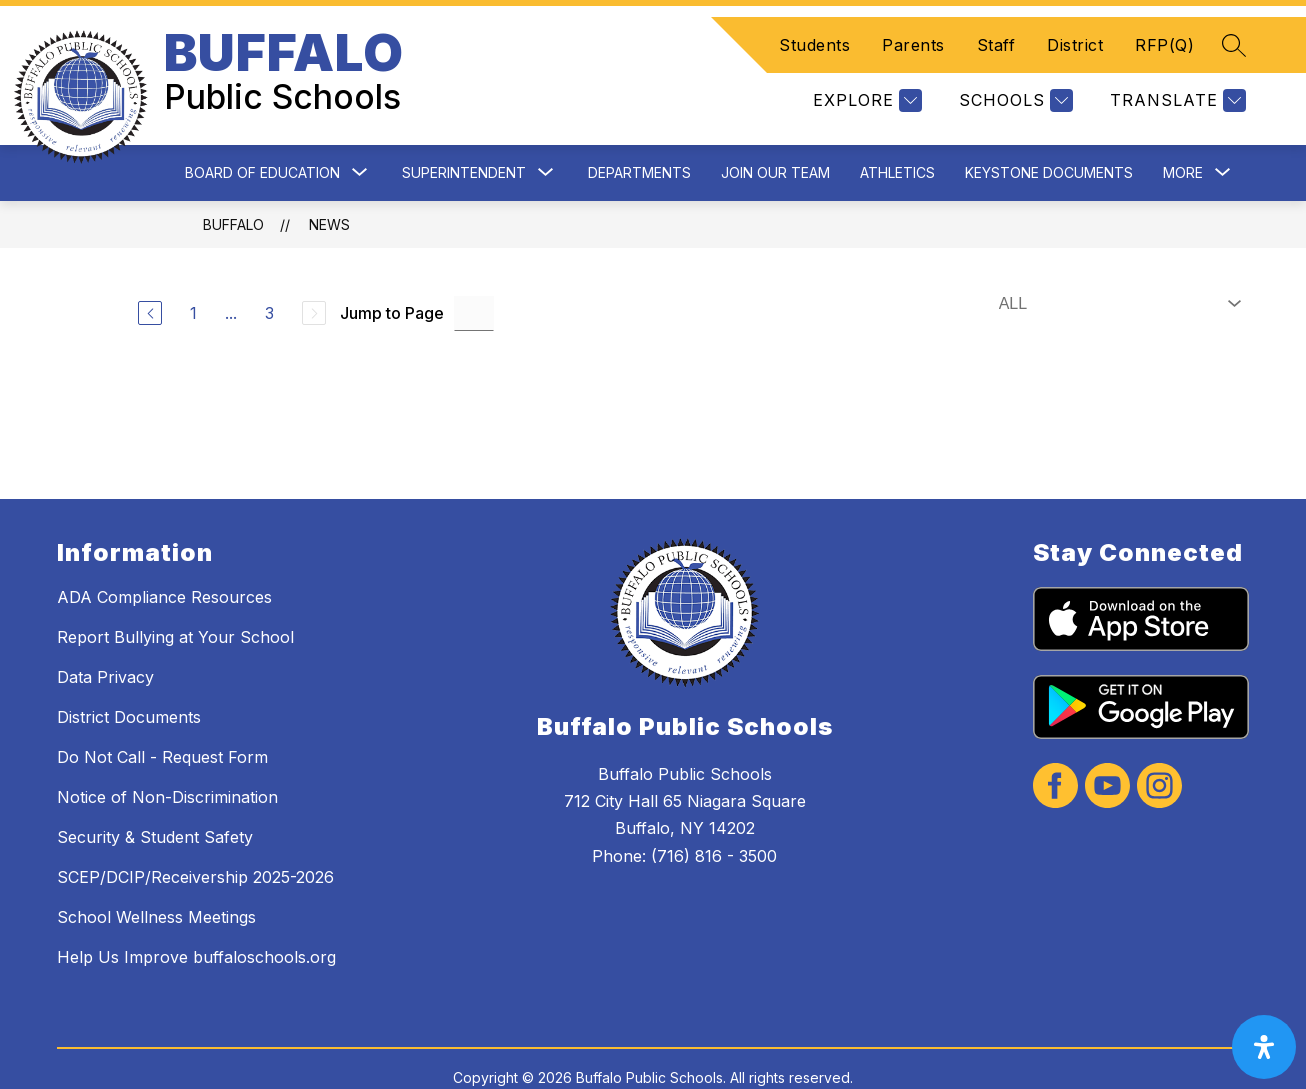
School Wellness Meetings (156, 883)
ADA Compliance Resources (164, 563)
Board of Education (262, 138)
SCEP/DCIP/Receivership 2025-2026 (195, 843)
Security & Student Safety (155, 803)
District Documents (129, 683)
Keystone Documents (1049, 138)
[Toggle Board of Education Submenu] (360, 139)
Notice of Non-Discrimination (167, 763)
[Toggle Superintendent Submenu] (546, 139)
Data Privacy (105, 643)
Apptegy (696, 1060)
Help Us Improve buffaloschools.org (196, 923)
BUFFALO (233, 190)
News (329, 190)
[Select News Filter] (1116, 270)
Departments (639, 138)
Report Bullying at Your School (175, 603)
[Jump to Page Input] (474, 279)
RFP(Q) (1164, 28)
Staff (996, 28)
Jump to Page (392, 280)
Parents (913, 28)
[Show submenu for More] (1183, 139)
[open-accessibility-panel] (1264, 1047)
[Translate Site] (1175, 83)
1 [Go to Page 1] (193, 280)
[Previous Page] (150, 280)
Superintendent (464, 138)
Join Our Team (775, 138)
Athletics (897, 138)
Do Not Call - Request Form (162, 723)
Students (814, 28)
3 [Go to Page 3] (269, 280)
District (1075, 28)
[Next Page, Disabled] (314, 280)
